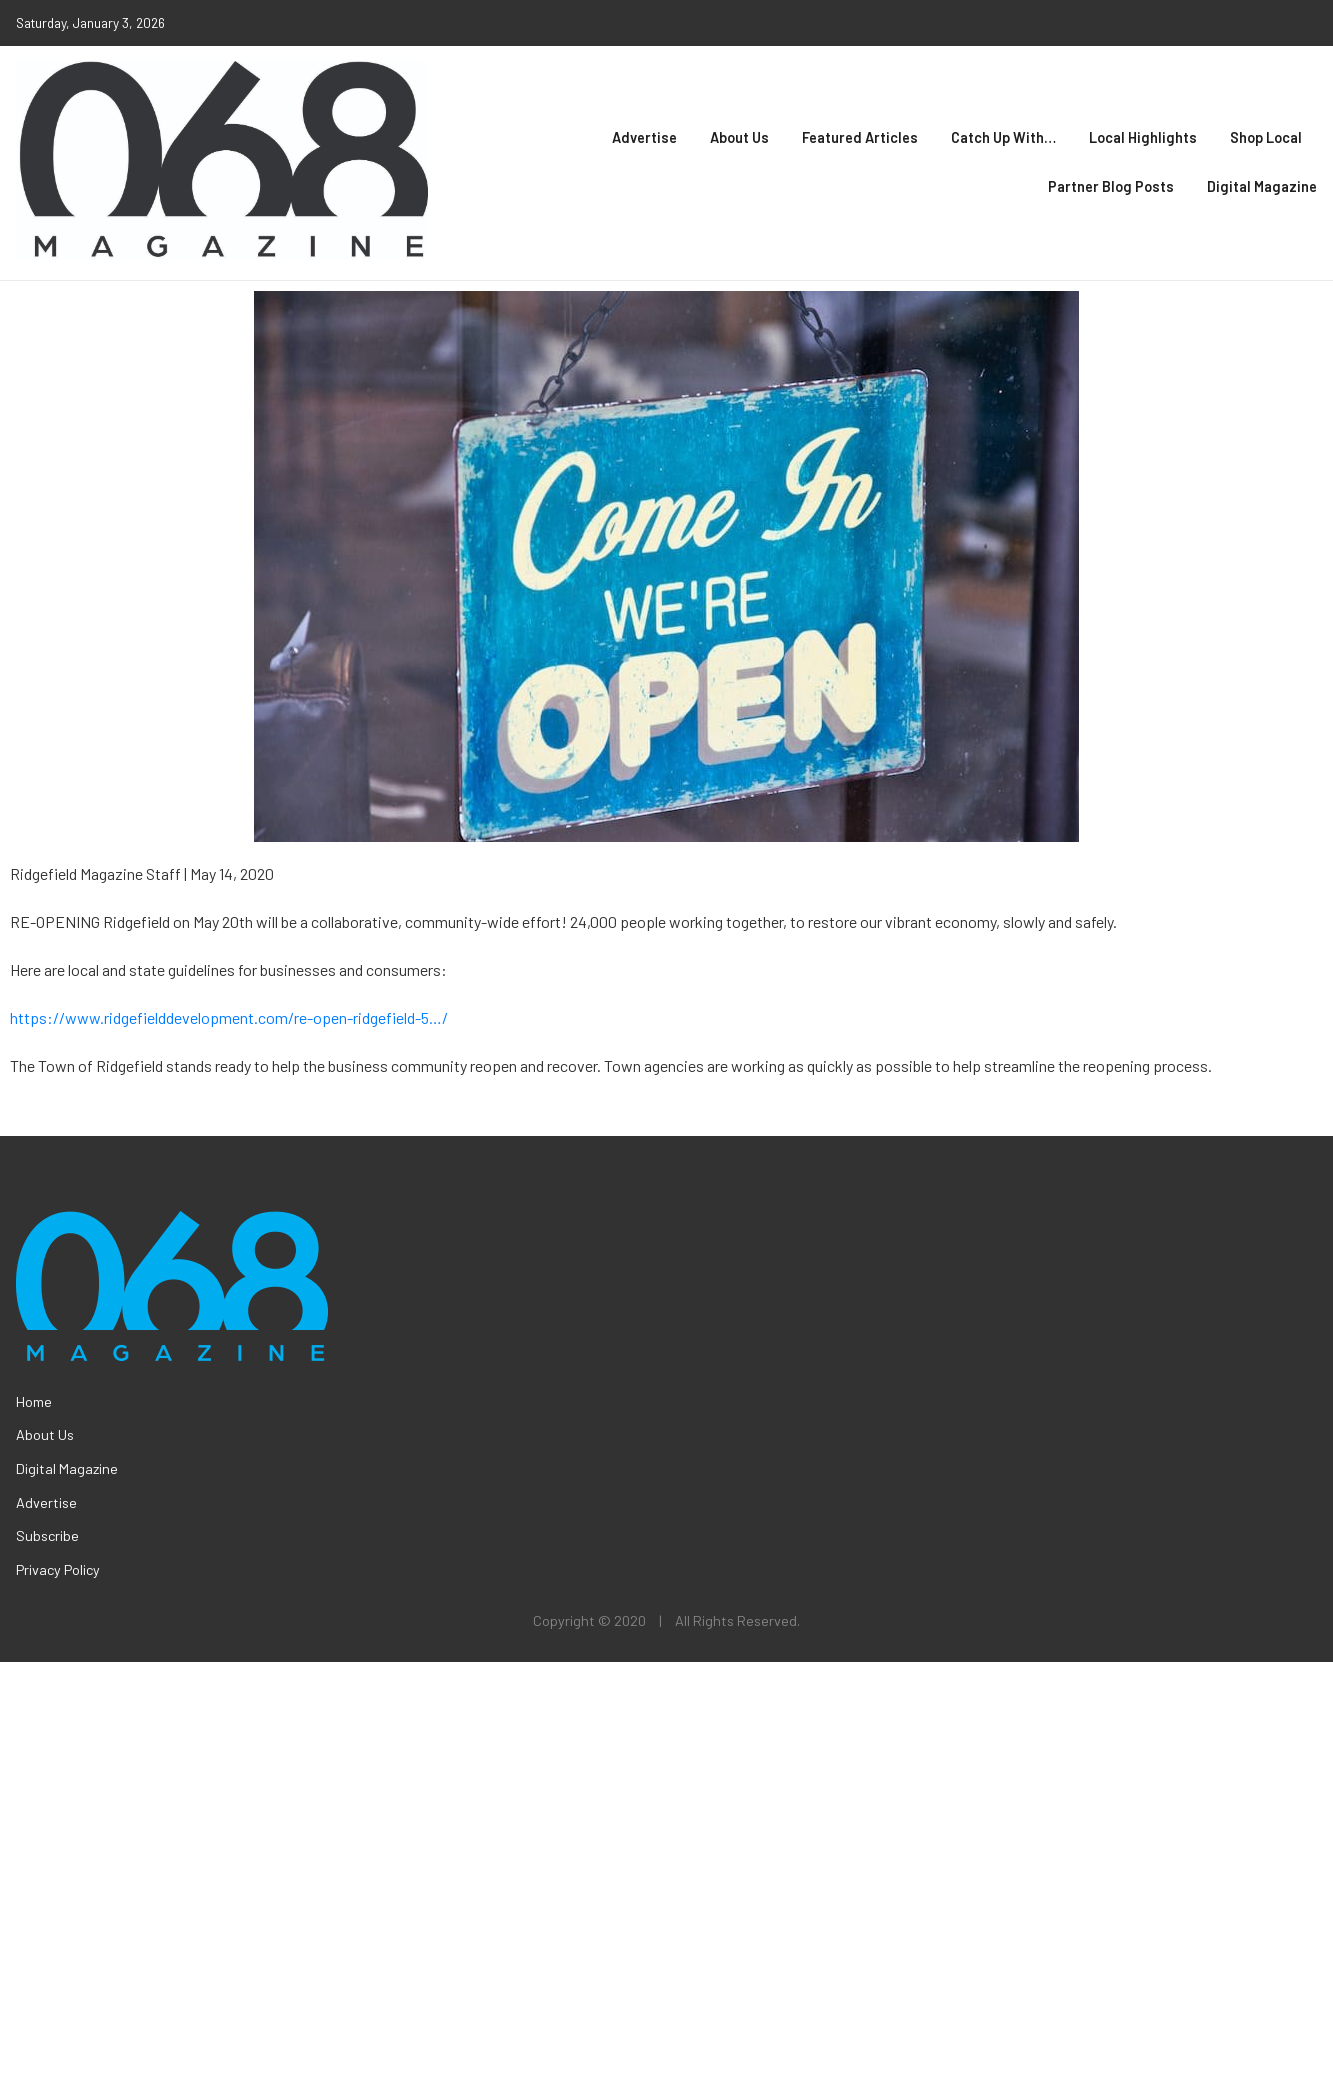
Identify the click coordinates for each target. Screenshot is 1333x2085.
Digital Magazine (1262, 186)
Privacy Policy (58, 1569)
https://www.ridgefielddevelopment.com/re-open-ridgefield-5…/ (229, 1017)
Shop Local (1266, 137)
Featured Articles (860, 137)
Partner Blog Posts (1111, 186)
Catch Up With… (1003, 137)
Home (34, 1401)
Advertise (644, 137)
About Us (739, 137)
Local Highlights (1143, 137)
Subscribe (47, 1535)
